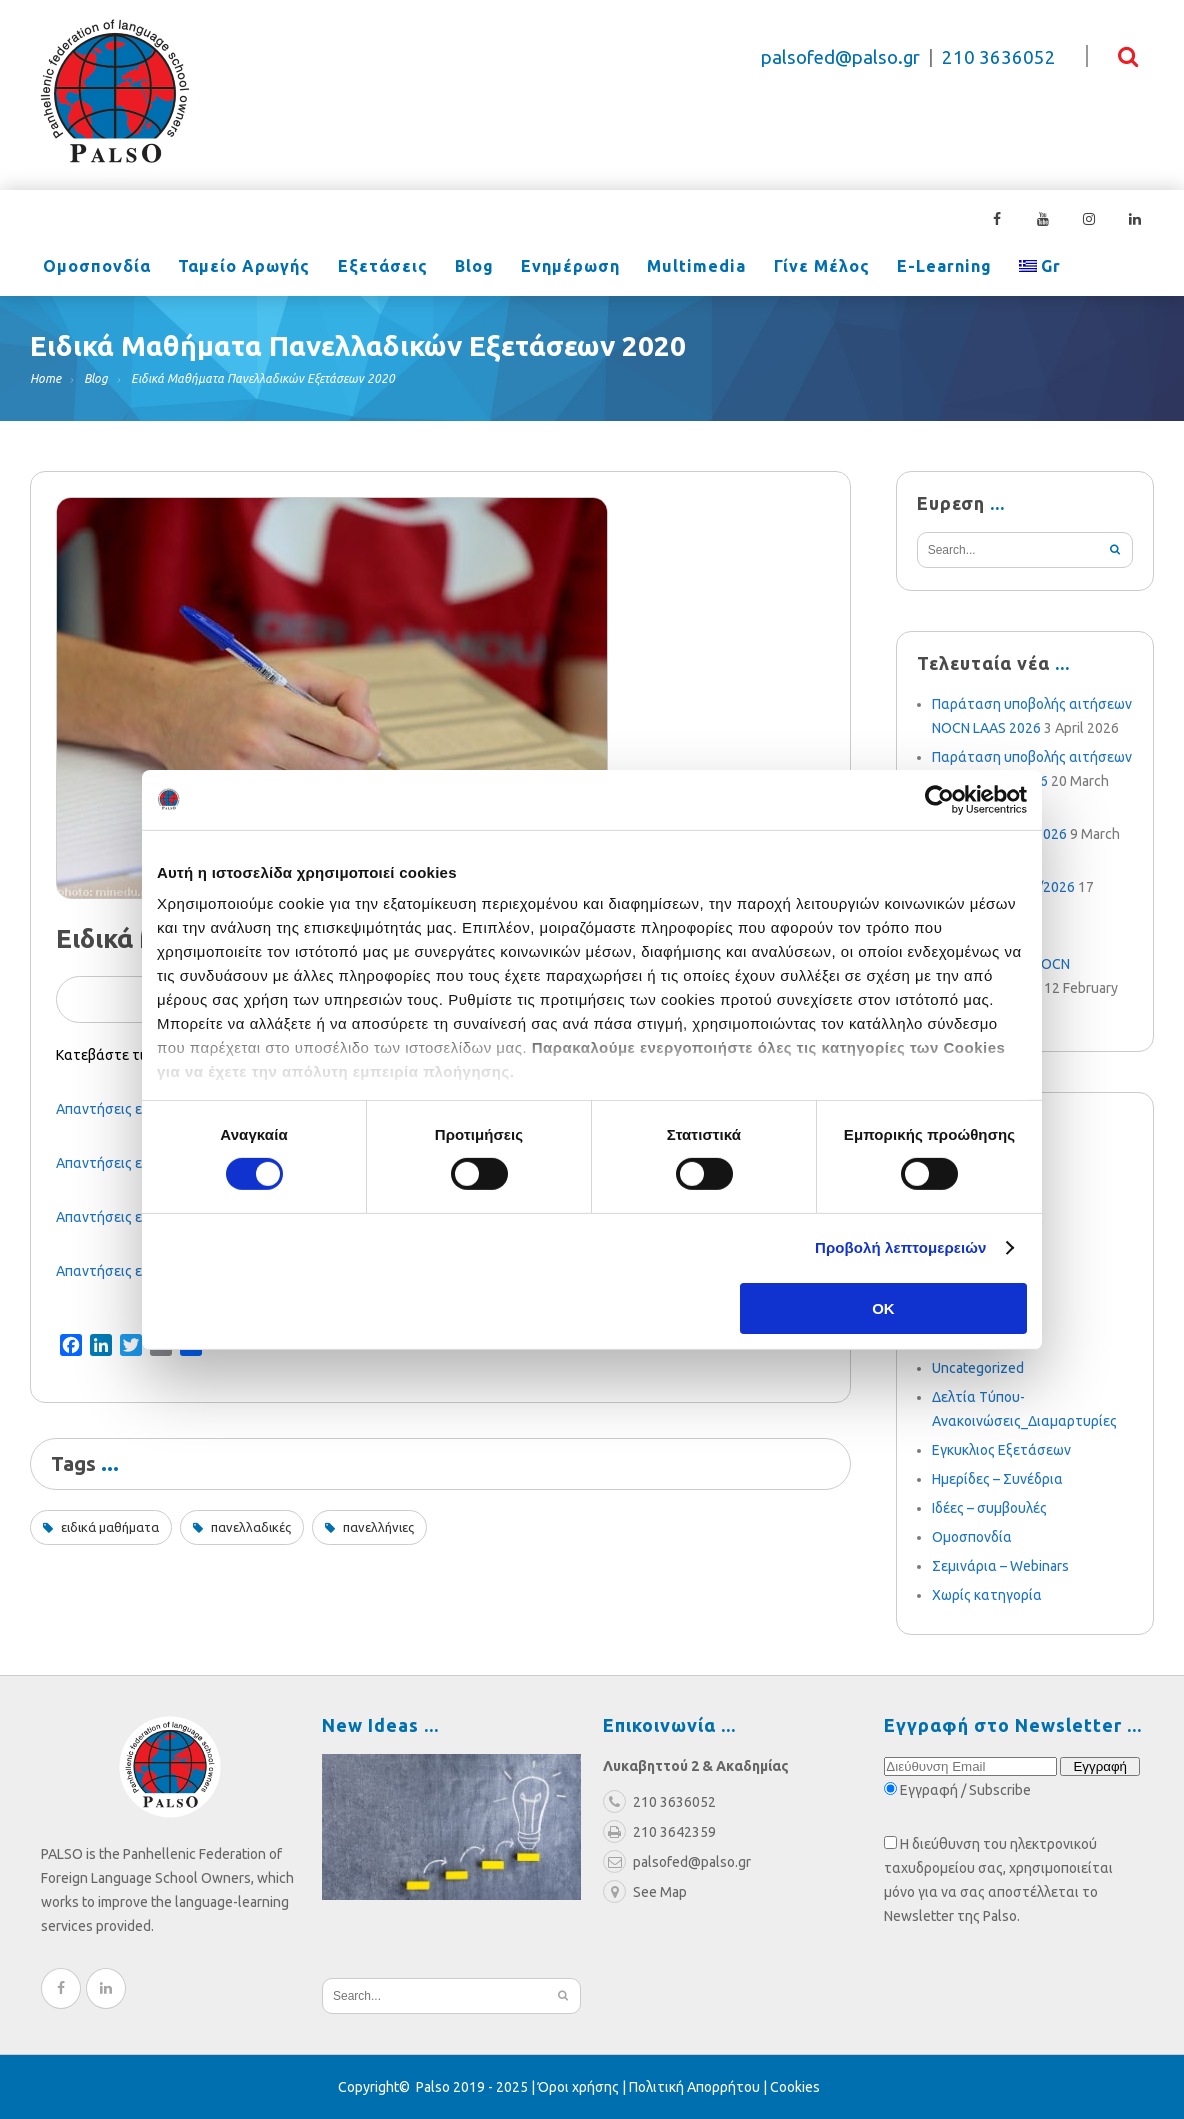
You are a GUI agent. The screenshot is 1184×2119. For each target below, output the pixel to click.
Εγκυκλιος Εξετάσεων (1001, 1450)
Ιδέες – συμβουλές (989, 1508)
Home (45, 378)
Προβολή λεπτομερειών (901, 1247)
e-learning (890, 268)
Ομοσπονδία (94, 268)
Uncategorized (978, 1368)
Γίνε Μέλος (775, 268)
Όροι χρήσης (578, 2087)
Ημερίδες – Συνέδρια (997, 1479)
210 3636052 (999, 57)
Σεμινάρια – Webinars (1000, 1566)
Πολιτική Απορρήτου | (699, 2087)
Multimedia (657, 268)
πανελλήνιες (378, 1527)
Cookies (795, 2087)
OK (883, 1308)
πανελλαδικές (251, 1527)
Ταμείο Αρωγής (234, 268)
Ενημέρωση (538, 268)
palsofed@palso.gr (840, 57)
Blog (449, 268)
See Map (645, 1892)
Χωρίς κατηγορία (987, 1595)
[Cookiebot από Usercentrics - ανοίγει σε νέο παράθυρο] (939, 799)
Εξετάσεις (365, 268)
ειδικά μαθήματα (110, 1527)
